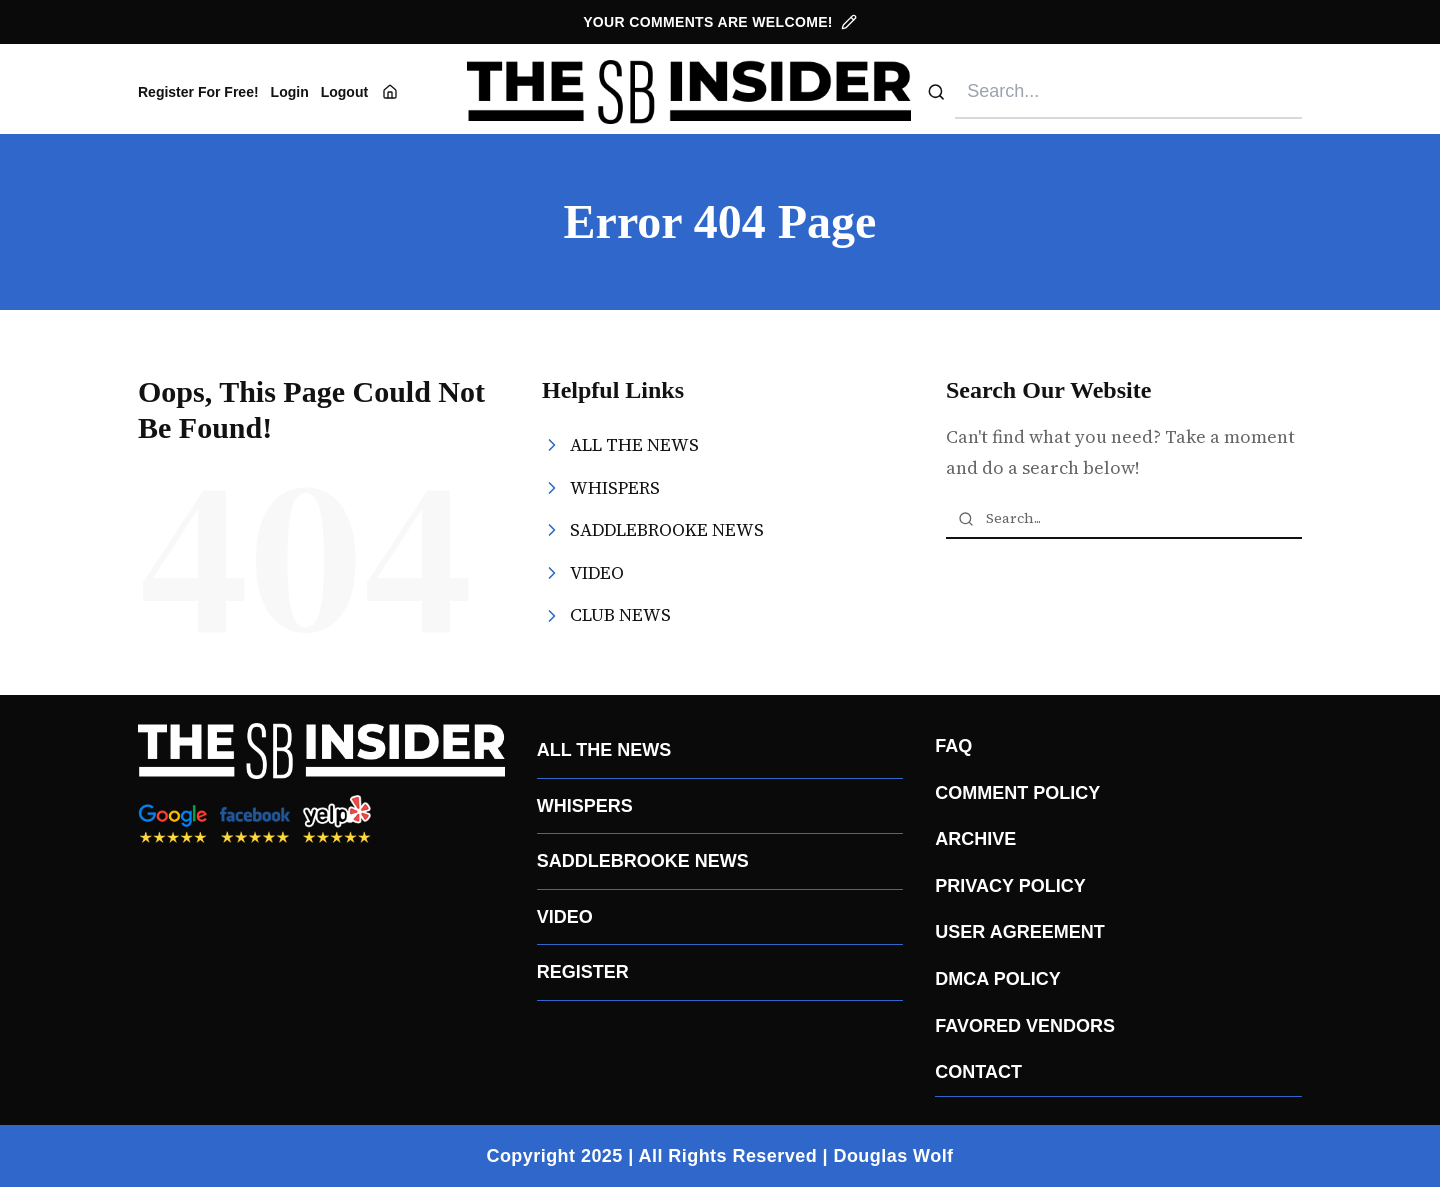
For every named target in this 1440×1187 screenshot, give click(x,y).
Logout (344, 92)
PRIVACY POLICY (1010, 886)
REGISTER (583, 972)
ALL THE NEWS (604, 750)
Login (290, 92)
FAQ (953, 746)
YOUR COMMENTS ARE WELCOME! (720, 22)
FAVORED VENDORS (1025, 1026)
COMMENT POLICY (1017, 793)
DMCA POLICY (997, 979)
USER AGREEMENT (1019, 932)
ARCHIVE (975, 839)
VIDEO (565, 917)
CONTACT (978, 1072)
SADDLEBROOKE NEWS (643, 861)
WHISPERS (585, 806)
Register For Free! (198, 92)
